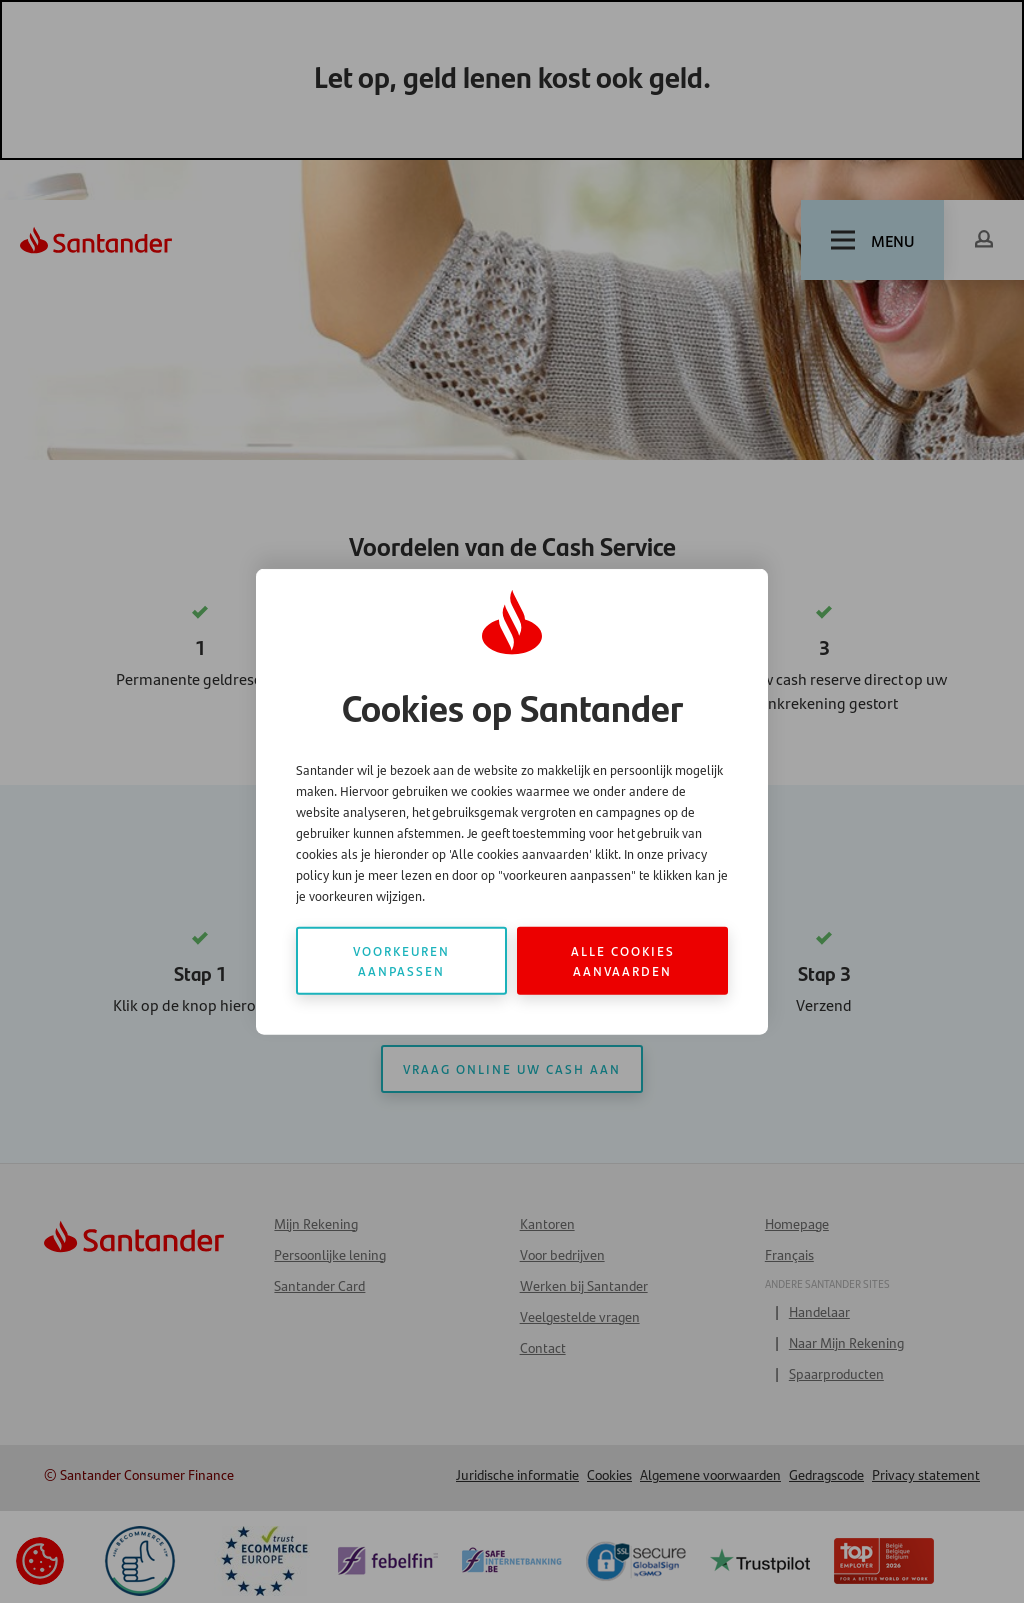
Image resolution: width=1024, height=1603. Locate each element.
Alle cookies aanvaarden (623, 960)
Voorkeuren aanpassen (401, 960)
